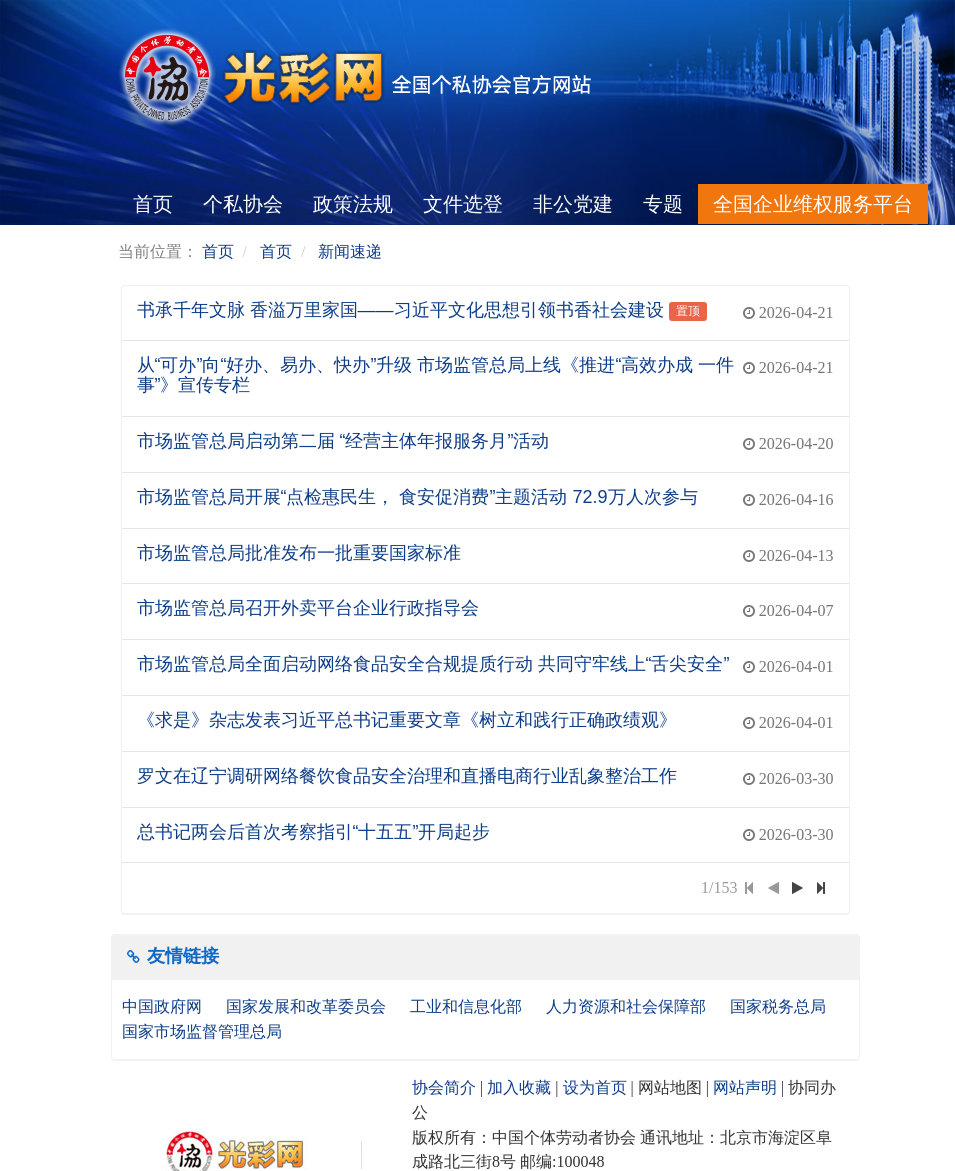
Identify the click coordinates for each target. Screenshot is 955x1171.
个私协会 (243, 204)
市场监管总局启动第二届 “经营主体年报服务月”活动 (343, 441)
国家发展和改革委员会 (308, 1006)
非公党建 (573, 204)
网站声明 (745, 1087)
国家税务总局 (780, 1006)
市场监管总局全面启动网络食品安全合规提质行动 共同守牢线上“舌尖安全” (433, 664)
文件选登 (463, 204)
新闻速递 (350, 251)
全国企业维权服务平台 (813, 204)
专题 (663, 204)
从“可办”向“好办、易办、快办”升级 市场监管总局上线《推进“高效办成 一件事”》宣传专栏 (436, 375)
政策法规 (353, 204)
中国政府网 (164, 1006)
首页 (153, 204)
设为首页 (595, 1087)
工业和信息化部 (468, 1006)
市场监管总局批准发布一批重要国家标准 (299, 553)
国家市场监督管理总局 (202, 1031)
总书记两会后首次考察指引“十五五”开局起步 (314, 832)
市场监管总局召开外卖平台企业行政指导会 (308, 608)
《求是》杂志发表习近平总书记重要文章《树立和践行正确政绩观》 (407, 720)
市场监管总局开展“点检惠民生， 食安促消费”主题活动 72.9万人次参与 (417, 497)
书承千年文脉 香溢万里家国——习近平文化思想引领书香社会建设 (400, 310)
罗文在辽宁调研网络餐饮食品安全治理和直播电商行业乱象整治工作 (407, 776)
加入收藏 (519, 1087)
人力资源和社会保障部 (628, 1006)
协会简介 (444, 1087)
